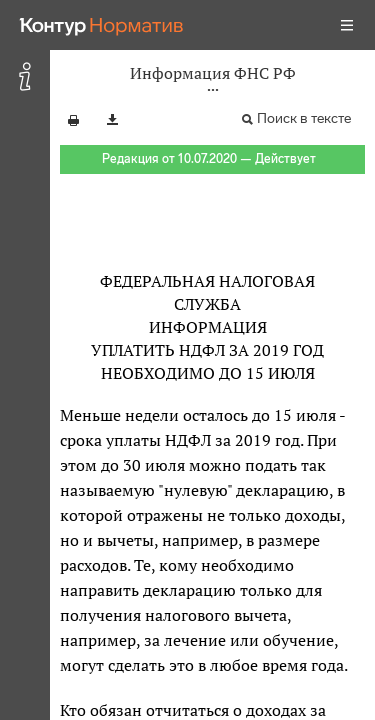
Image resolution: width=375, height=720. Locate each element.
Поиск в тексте (304, 118)
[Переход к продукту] (102, 25)
